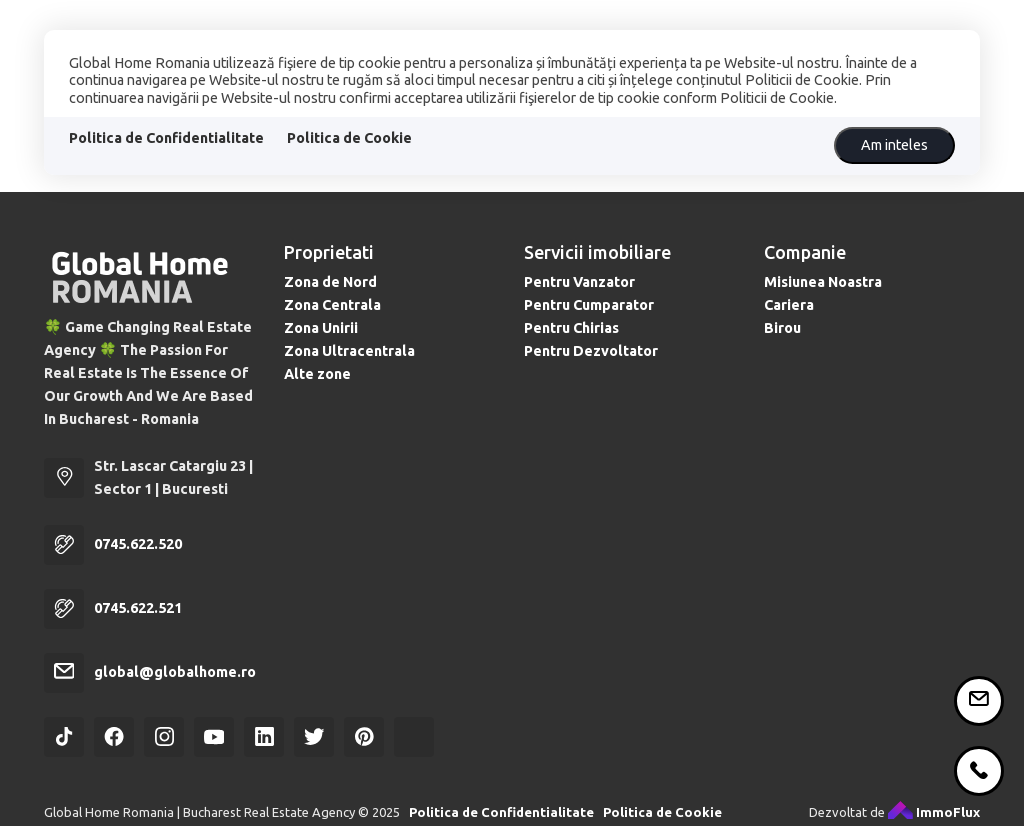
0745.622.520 (138, 544)
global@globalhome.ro (175, 672)
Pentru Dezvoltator (591, 351)
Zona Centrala (332, 305)
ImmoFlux (934, 812)
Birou (782, 328)
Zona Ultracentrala (349, 351)
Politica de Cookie (349, 138)
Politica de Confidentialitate (166, 138)
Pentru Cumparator (589, 305)
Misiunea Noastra (823, 282)
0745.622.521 (138, 608)
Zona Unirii (321, 328)
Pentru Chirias (571, 328)
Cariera (789, 305)
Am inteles (894, 145)
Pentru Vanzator (579, 282)
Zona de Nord (330, 282)
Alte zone (317, 374)
